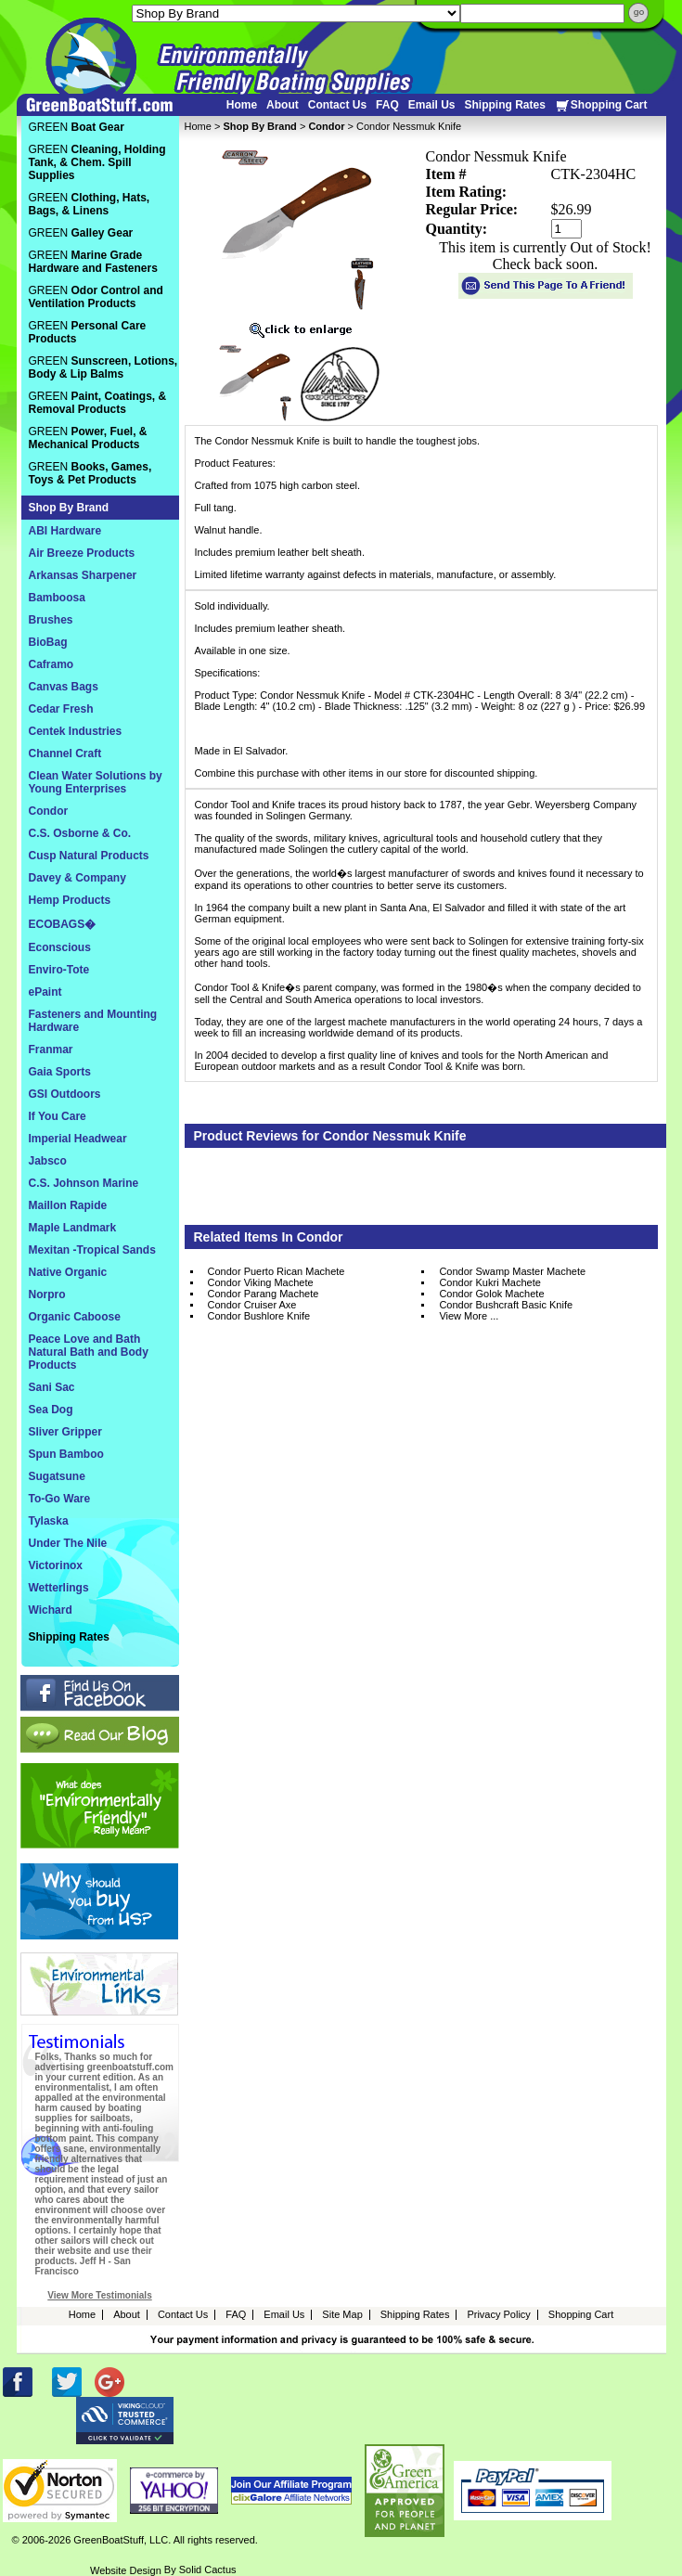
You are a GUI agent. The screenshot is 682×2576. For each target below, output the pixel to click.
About (282, 104)
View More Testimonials (99, 2295)
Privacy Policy (498, 2314)
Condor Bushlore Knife (259, 1315)
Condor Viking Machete (261, 1282)
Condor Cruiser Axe (252, 1304)
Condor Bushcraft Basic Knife (506, 1304)
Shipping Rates (504, 104)
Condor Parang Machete (263, 1293)
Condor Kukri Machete (489, 1282)
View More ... (468, 1315)
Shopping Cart (601, 105)
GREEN (76, 127)
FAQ (387, 104)
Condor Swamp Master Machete (512, 1271)
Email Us (432, 104)
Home (241, 104)
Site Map (342, 2314)
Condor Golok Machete (491, 1293)
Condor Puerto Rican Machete (276, 1271)
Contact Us (337, 104)
